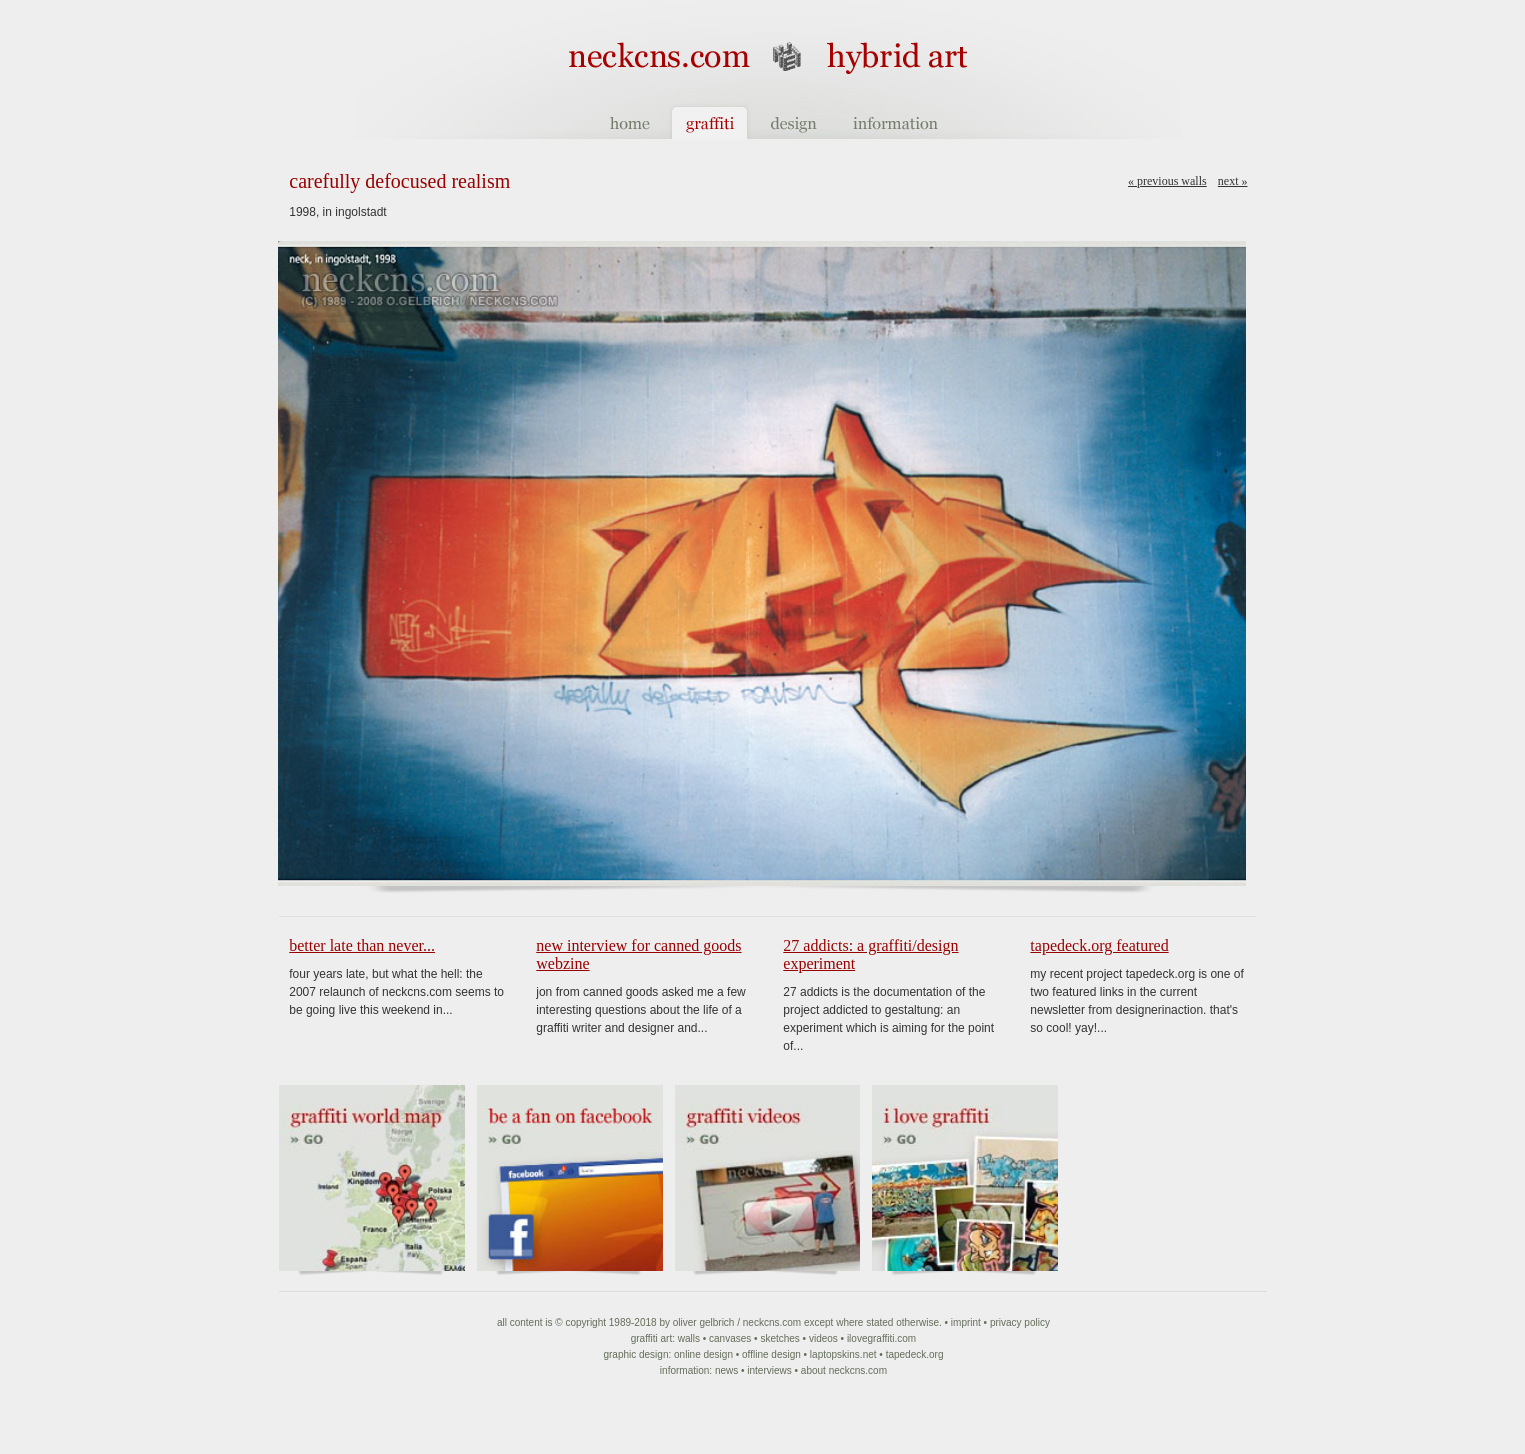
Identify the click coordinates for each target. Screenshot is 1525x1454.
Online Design (703, 1354)
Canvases (730, 1338)
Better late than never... (362, 945)
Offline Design (771, 1354)
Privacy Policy (1020, 1322)
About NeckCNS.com (844, 1370)
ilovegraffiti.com (881, 1338)
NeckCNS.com (772, 1322)
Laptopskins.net (843, 1354)
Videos (823, 1338)
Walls (689, 1338)
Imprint (966, 1322)
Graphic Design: (637, 1354)
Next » (1233, 181)
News (726, 1370)
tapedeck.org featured (1099, 945)
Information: (686, 1370)
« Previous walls (1167, 181)
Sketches (779, 1338)
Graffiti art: (653, 1338)
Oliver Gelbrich (704, 1322)
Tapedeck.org (915, 1354)
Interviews (769, 1370)
